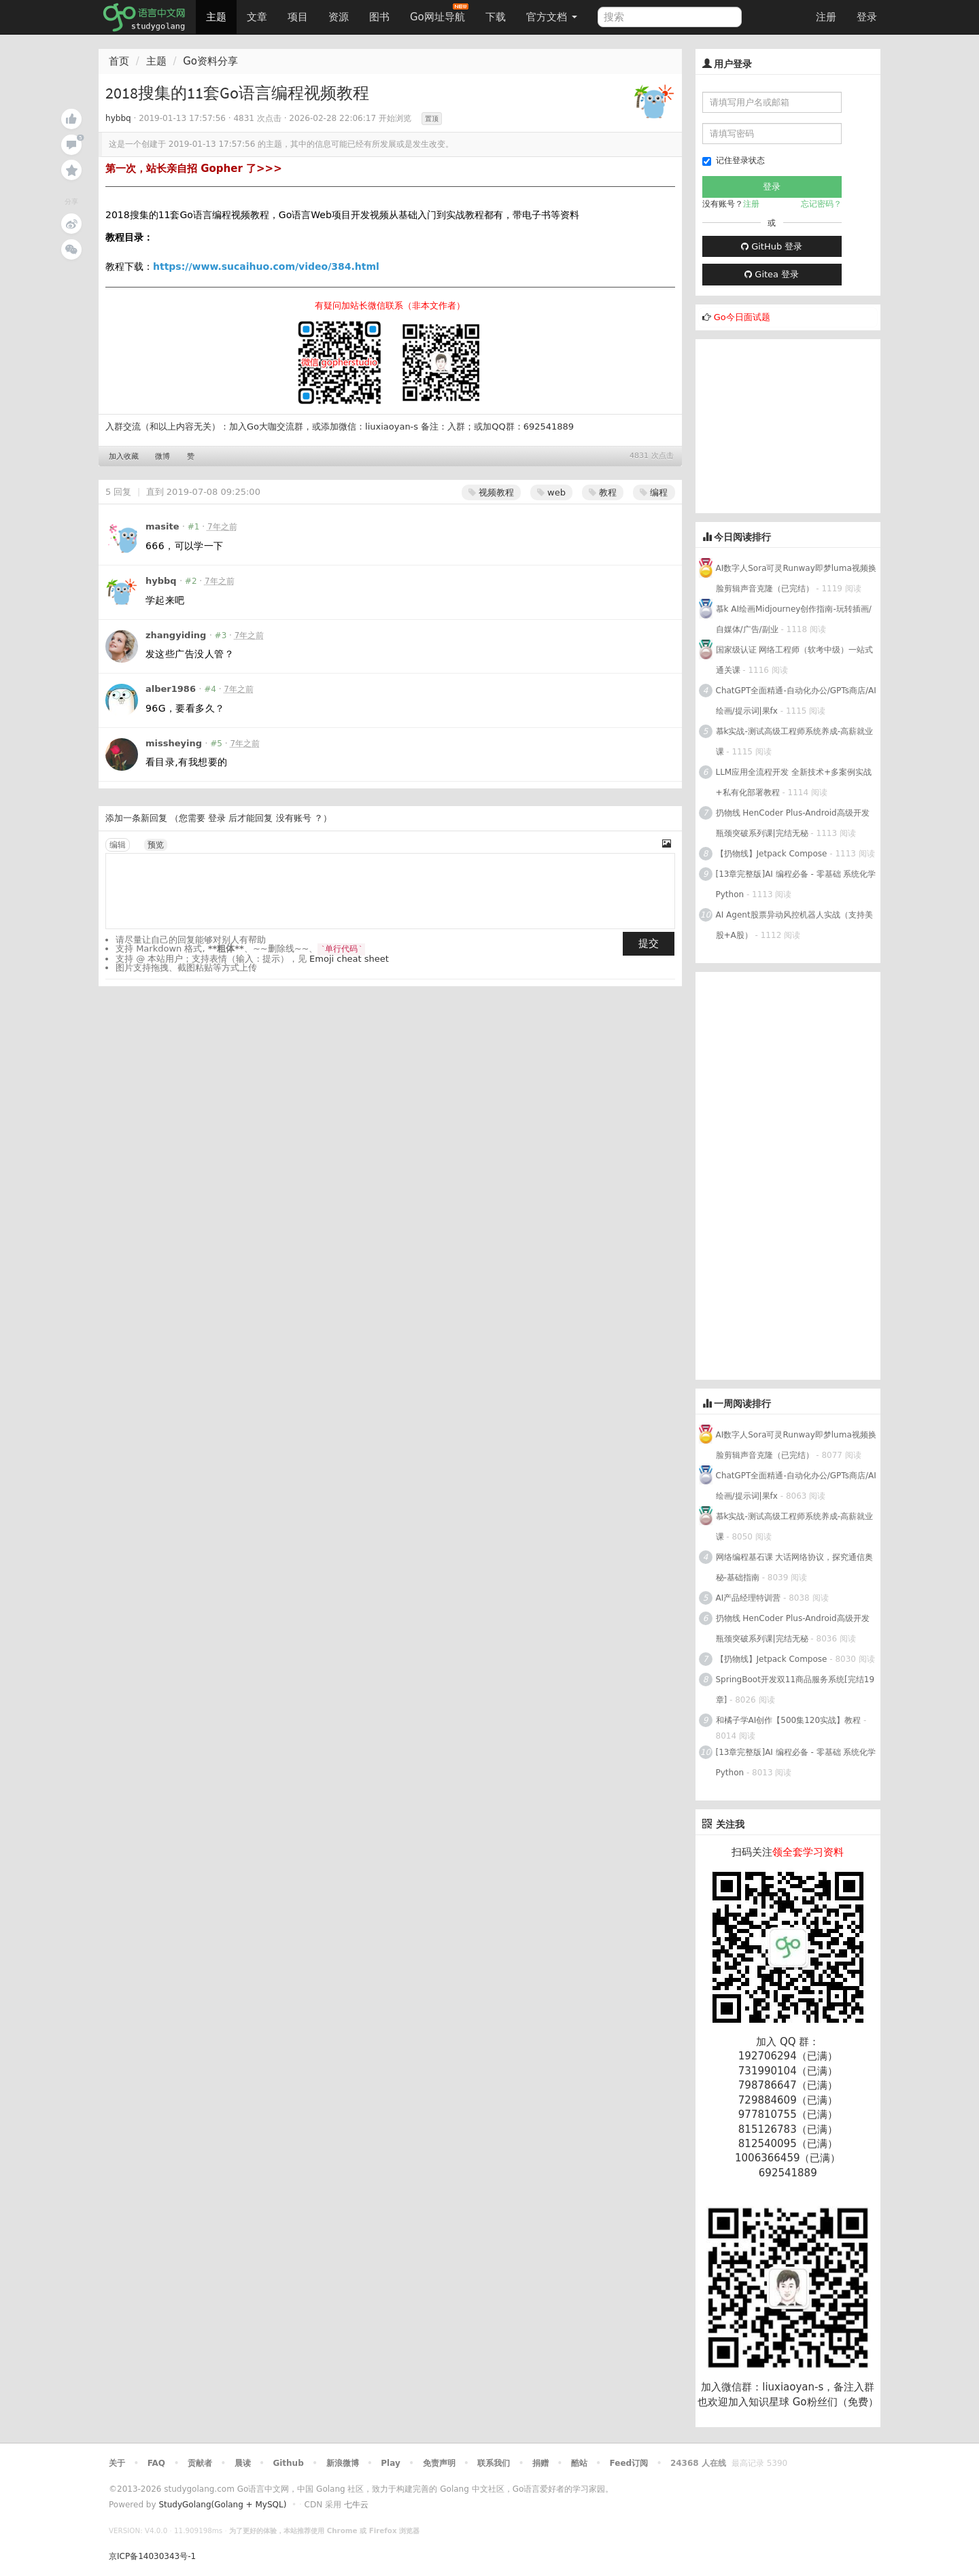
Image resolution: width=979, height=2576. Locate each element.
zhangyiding (175, 635)
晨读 (243, 2463)
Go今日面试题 (742, 317)
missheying (173, 743)
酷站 (579, 2463)
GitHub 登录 (771, 246)
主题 (216, 17)
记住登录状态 (733, 161)
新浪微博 (342, 2463)
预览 (156, 845)
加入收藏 (124, 456)
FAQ (156, 2463)
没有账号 (293, 818)
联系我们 (493, 2463)
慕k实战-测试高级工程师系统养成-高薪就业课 (795, 741)
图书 (379, 17)
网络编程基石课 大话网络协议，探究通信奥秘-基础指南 (795, 1567)
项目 (298, 17)
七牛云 (356, 2504)
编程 (654, 492)
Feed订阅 (629, 2463)
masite (162, 526)
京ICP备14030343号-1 (152, 2556)
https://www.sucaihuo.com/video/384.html (266, 266)
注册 (826, 17)
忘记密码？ (821, 204)
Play (390, 2463)
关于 (117, 2463)
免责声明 (439, 2463)
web (551, 492)
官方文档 (551, 17)
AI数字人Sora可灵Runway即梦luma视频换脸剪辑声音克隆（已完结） (796, 578)
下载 (495, 17)
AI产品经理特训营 (748, 1598)
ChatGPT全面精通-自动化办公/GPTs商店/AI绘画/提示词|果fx (796, 701)
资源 (338, 17)
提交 (648, 943)
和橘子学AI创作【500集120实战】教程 (788, 1720)
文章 (257, 17)
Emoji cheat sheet (349, 959)
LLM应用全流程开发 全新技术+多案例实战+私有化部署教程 (794, 782)
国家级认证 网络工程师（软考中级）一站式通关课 (795, 660)
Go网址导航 (439, 13)
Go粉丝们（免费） (835, 2402)
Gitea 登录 (771, 274)
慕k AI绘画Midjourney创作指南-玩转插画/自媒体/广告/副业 (794, 619)
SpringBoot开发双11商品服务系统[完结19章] (795, 1690)
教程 (603, 492)
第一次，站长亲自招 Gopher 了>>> (193, 168)
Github (288, 2463)
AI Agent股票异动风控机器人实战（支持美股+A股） (794, 925)
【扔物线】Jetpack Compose (771, 853)
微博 (162, 456)
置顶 (432, 118)
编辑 (117, 845)
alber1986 (170, 689)
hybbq (118, 118)
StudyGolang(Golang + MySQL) (222, 2504)
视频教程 (491, 492)
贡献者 (200, 2463)
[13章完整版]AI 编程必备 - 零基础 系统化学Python (796, 884)
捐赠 (540, 2463)
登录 (867, 17)
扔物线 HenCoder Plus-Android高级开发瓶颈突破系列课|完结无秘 (793, 823)
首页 (119, 61)
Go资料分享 (210, 61)
